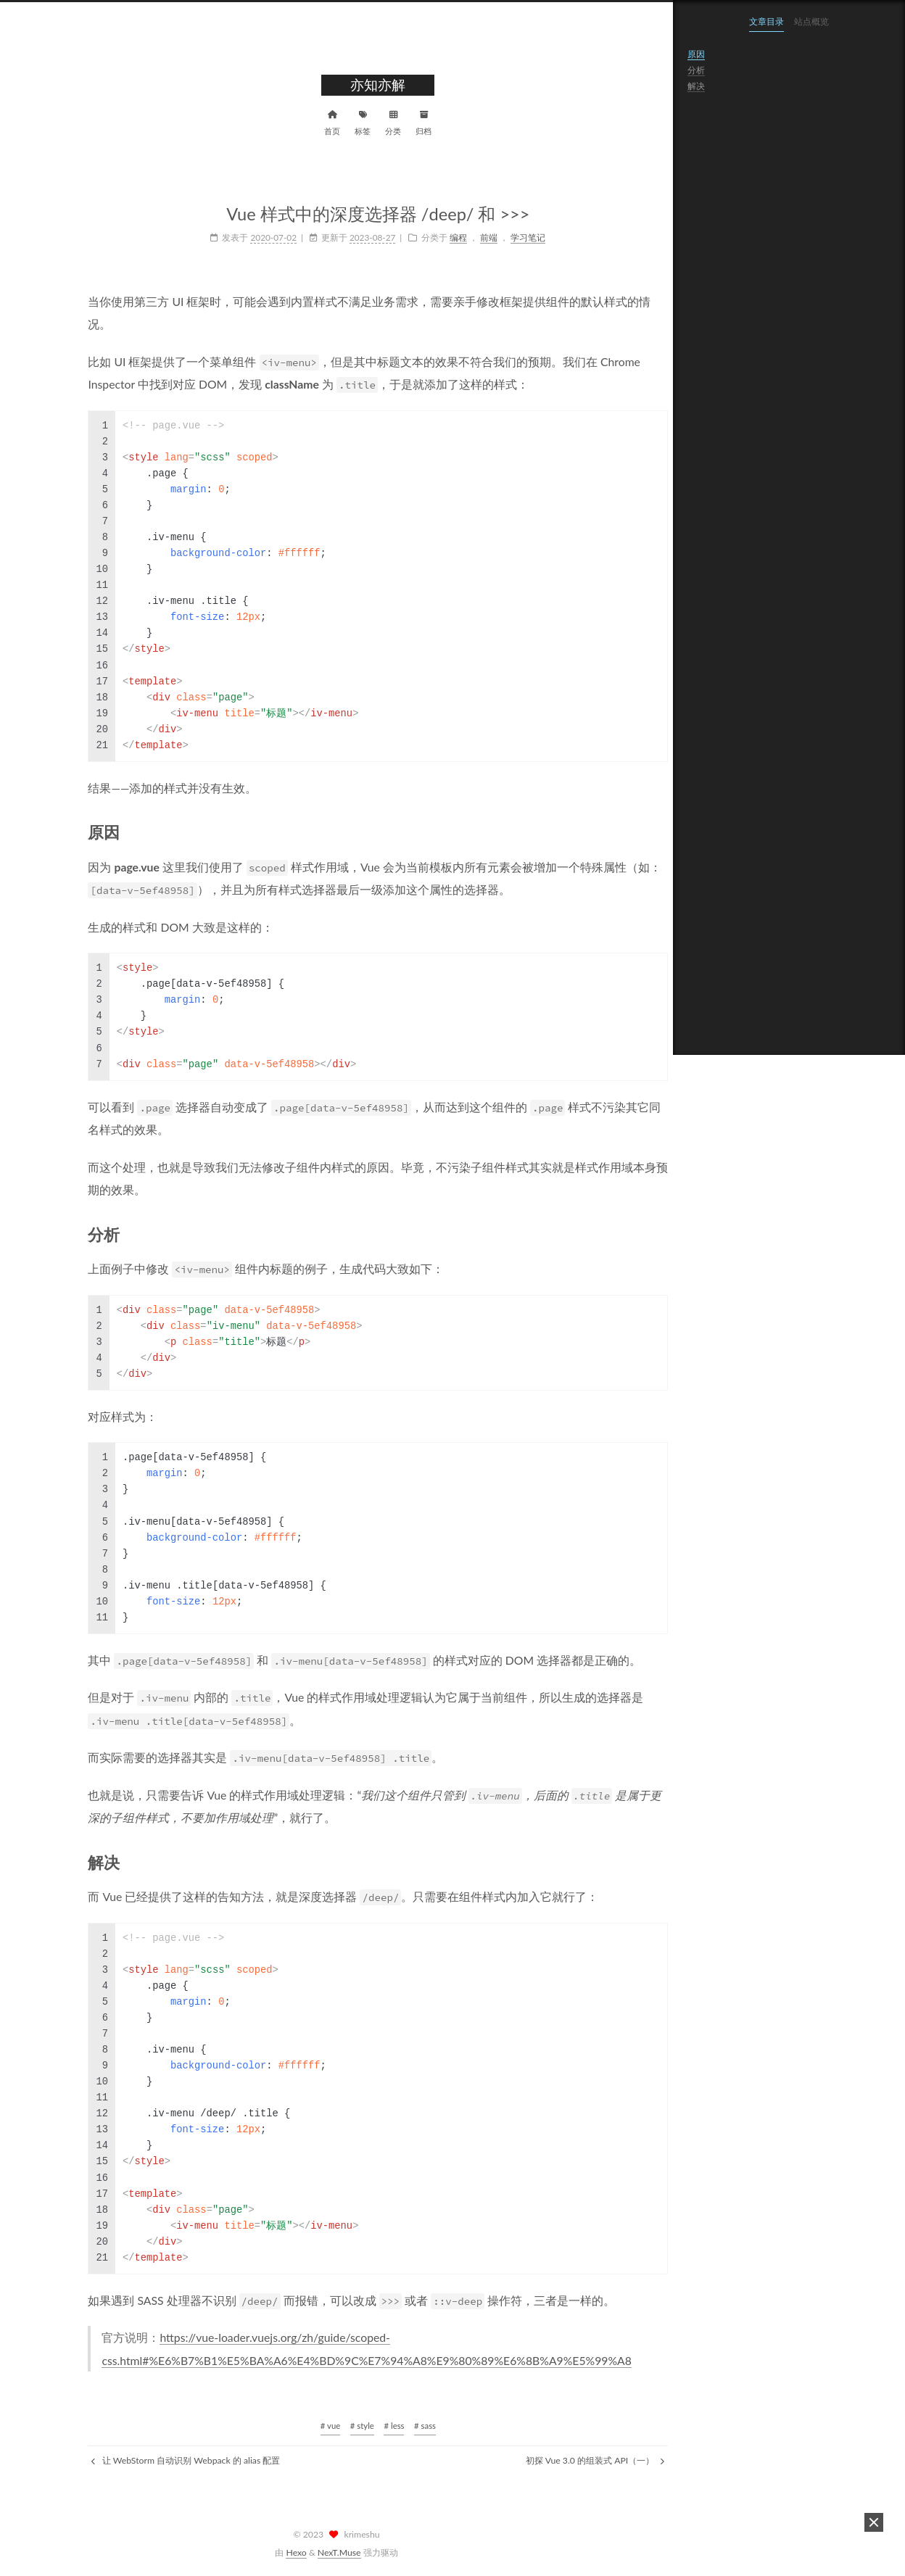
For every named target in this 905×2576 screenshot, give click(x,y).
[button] (873, 2522)
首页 (291, 121)
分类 (352, 121)
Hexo (296, 2552)
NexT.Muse (339, 2552)
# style (320, 2425)
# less (352, 2425)
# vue (288, 2425)
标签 (321, 121)
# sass (383, 2425)
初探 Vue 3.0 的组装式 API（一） (553, 2460)
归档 (382, 121)
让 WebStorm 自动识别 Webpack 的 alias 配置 (144, 2460)
